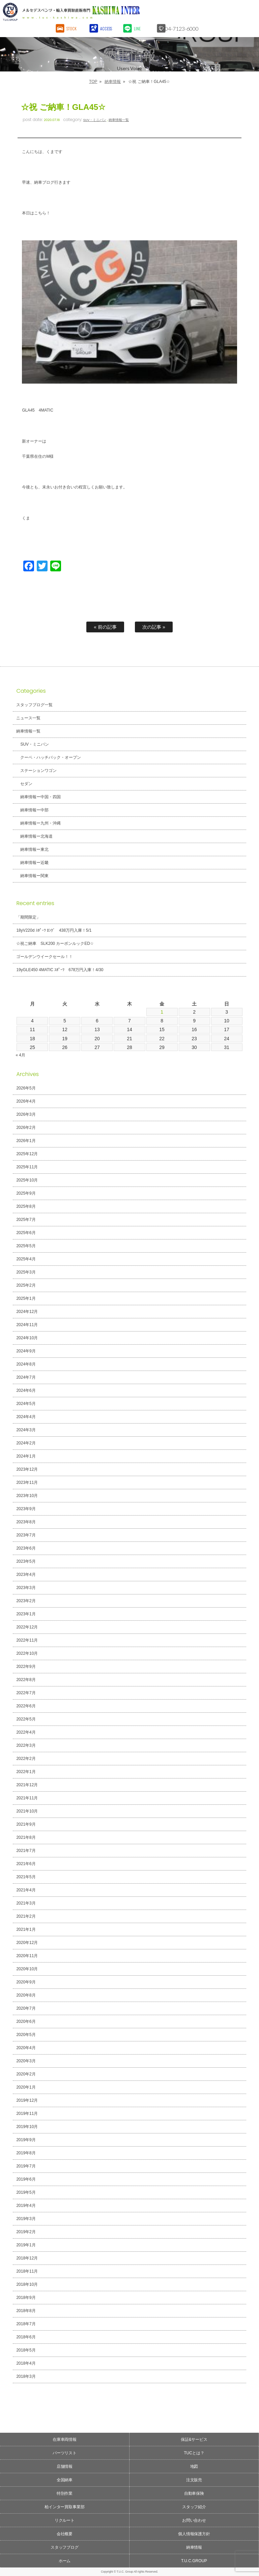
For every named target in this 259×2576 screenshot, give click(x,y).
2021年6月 (25, 1863)
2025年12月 (27, 1153)
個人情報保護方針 (194, 2534)
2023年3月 (25, 1587)
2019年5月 (25, 2192)
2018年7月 (25, 2324)
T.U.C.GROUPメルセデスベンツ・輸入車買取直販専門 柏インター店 (100, 12)
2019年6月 (25, 2179)
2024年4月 (25, 1416)
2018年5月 (25, 2350)
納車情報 (113, 81)
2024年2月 (25, 1443)
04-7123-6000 (185, 28)
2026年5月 (25, 1088)
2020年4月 (25, 2047)
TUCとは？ (194, 2453)
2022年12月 (27, 1627)
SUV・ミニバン (95, 120)
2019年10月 (27, 2126)
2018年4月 (25, 2363)
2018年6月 (25, 2337)
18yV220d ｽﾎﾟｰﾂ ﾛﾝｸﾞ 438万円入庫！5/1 (53, 930)
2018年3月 (25, 2376)
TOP (93, 81)
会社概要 (65, 2534)
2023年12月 (27, 1469)
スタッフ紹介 (194, 2507)
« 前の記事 (105, 627)
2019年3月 (25, 2218)
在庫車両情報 (65, 2439)
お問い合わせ (194, 2520)
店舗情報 (65, 2466)
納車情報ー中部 (34, 810)
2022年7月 (25, 1692)
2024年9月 (25, 1351)
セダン (26, 783)
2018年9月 (25, 2297)
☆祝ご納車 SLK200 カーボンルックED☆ (54, 943)
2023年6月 (25, 1548)
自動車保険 (194, 2493)
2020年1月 (25, 2087)
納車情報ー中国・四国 (40, 797)
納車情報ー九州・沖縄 (40, 823)
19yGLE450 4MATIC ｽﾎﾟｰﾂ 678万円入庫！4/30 (59, 969)
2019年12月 (27, 2100)
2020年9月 (25, 1982)
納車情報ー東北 (34, 849)
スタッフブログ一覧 (34, 704)
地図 (194, 2466)
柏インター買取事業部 (65, 2507)
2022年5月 (25, 1719)
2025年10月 (27, 1180)
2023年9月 (25, 1508)
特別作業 (65, 2493)
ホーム (65, 2560)
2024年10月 (27, 1338)
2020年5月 (25, 2034)
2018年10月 (27, 2284)
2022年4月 (25, 1732)
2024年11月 (27, 1324)
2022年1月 (25, 1771)
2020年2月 (25, 2074)
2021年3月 (25, 1903)
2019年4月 (25, 2205)
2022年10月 (27, 1653)
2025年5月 (25, 1246)
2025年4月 (25, 1259)
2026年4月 (25, 1101)
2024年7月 (25, 1377)
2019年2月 (25, 2231)
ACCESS (107, 28)
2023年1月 (25, 1614)
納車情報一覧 (119, 120)
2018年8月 (25, 2310)
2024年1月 (25, 1456)
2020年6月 (25, 2021)
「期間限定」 (28, 917)
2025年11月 (27, 1167)
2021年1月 (25, 1929)
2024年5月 (25, 1403)
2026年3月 (25, 1114)
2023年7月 (25, 1535)
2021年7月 (25, 1850)
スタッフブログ (65, 2547)
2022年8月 (25, 1679)
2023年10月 (27, 1495)
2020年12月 (27, 1942)
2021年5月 (25, 1877)
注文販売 (194, 2480)
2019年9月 (25, 2139)
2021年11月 (27, 1798)
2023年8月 (25, 1522)
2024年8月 (25, 1364)
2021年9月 (25, 1824)
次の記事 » (153, 627)
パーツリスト (65, 2453)
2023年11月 (27, 1482)
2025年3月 (25, 1272)
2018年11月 (27, 2271)
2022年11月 (27, 1640)
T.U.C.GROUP (194, 2560)
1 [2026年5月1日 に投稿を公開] (162, 1012)
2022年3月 (25, 1745)
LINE (138, 28)
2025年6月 (25, 1232)
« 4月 (20, 1055)
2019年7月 (25, 2166)
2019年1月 (25, 2245)
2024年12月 (27, 1311)
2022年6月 (25, 1706)
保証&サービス (194, 2439)
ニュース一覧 (28, 718)
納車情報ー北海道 (36, 836)
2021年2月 (25, 1916)
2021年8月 (25, 1837)
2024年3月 (25, 1430)
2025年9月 (25, 1193)
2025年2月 (25, 1285)
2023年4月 (25, 1574)
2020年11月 (27, 1955)
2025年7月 (25, 1219)
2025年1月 (25, 1298)
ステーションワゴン (38, 770)
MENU (247, 12)
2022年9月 (25, 1666)
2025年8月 (25, 1206)
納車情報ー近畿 (34, 862)
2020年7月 (25, 2008)
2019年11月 (27, 2113)
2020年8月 (25, 1995)
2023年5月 (25, 1561)
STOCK (72, 28)
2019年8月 (25, 2153)
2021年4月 (25, 1890)
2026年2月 (25, 1127)
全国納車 (65, 2480)
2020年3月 (25, 2061)
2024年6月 (25, 1390)
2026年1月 (25, 1140)
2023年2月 (25, 1600)
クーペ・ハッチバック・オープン (50, 757)
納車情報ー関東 (34, 875)
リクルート (65, 2520)
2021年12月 (27, 1785)
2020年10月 (27, 1969)
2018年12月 (27, 2258)
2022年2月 (25, 1758)
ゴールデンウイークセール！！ (44, 956)
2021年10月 (27, 1811)
